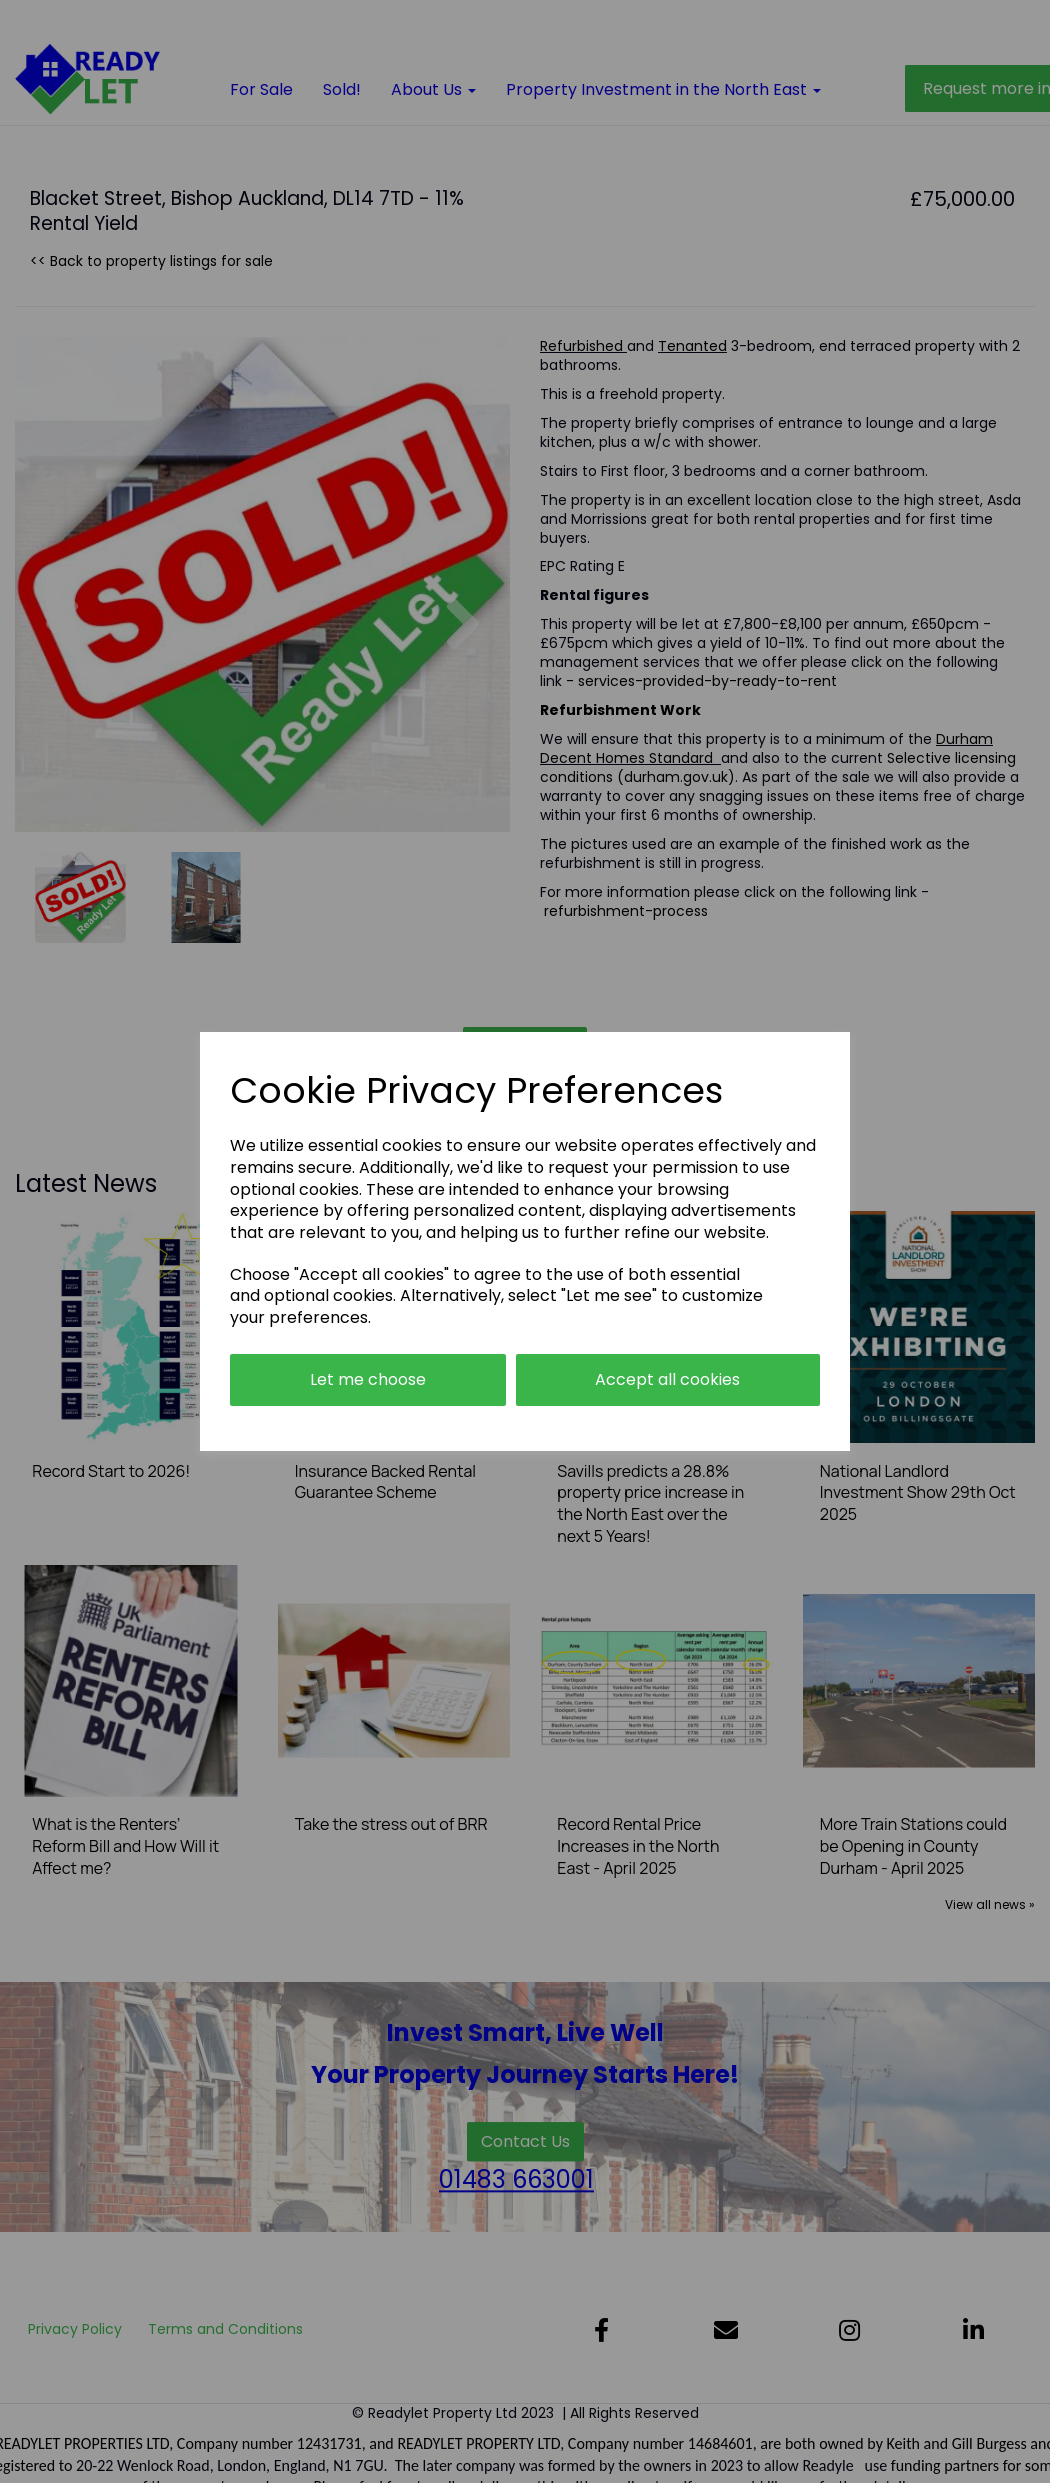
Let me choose (368, 1379)
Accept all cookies (667, 1379)
